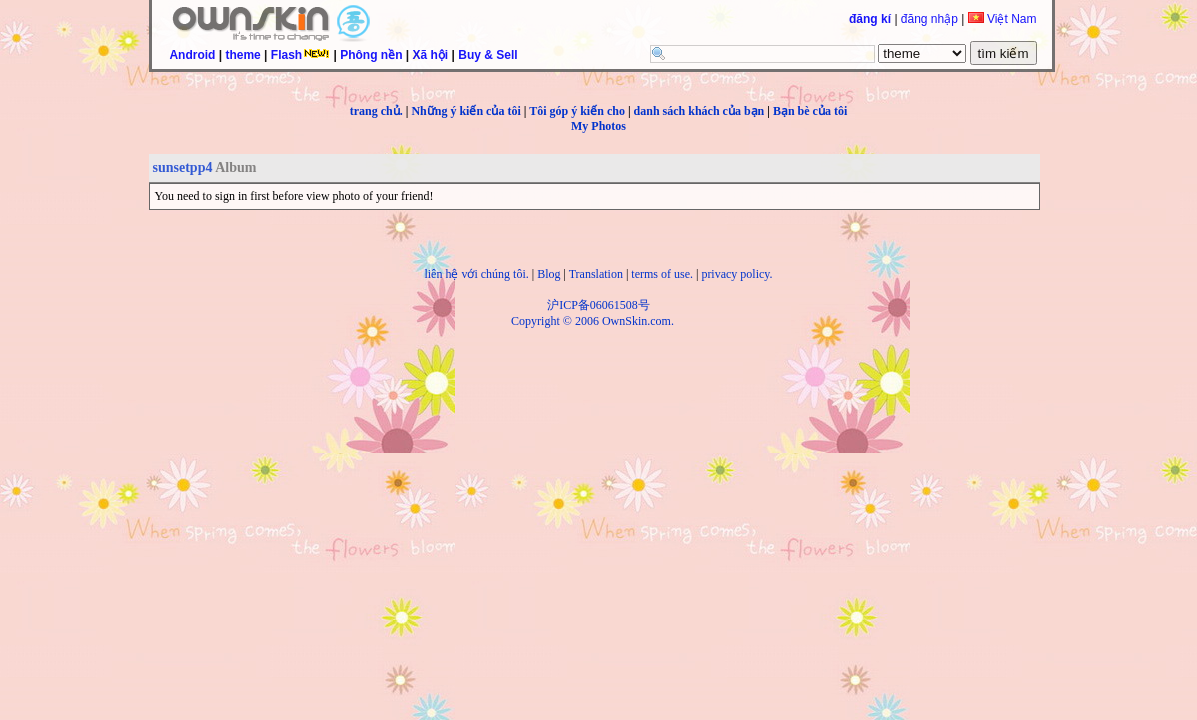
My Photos (598, 126)
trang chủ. (376, 111)
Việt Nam (1002, 19)
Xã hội (431, 55)
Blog (548, 274)
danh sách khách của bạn (699, 111)
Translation (596, 274)
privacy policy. (736, 274)
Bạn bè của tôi (810, 111)
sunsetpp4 (183, 167)
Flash (300, 55)
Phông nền (371, 55)
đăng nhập (929, 19)
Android (192, 55)
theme (242, 55)
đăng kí (870, 19)
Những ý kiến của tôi (465, 111)
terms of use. (662, 274)
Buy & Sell (487, 55)
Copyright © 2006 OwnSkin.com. (592, 321)
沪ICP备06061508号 (598, 305)
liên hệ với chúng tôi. (476, 274)
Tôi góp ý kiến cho (577, 111)
